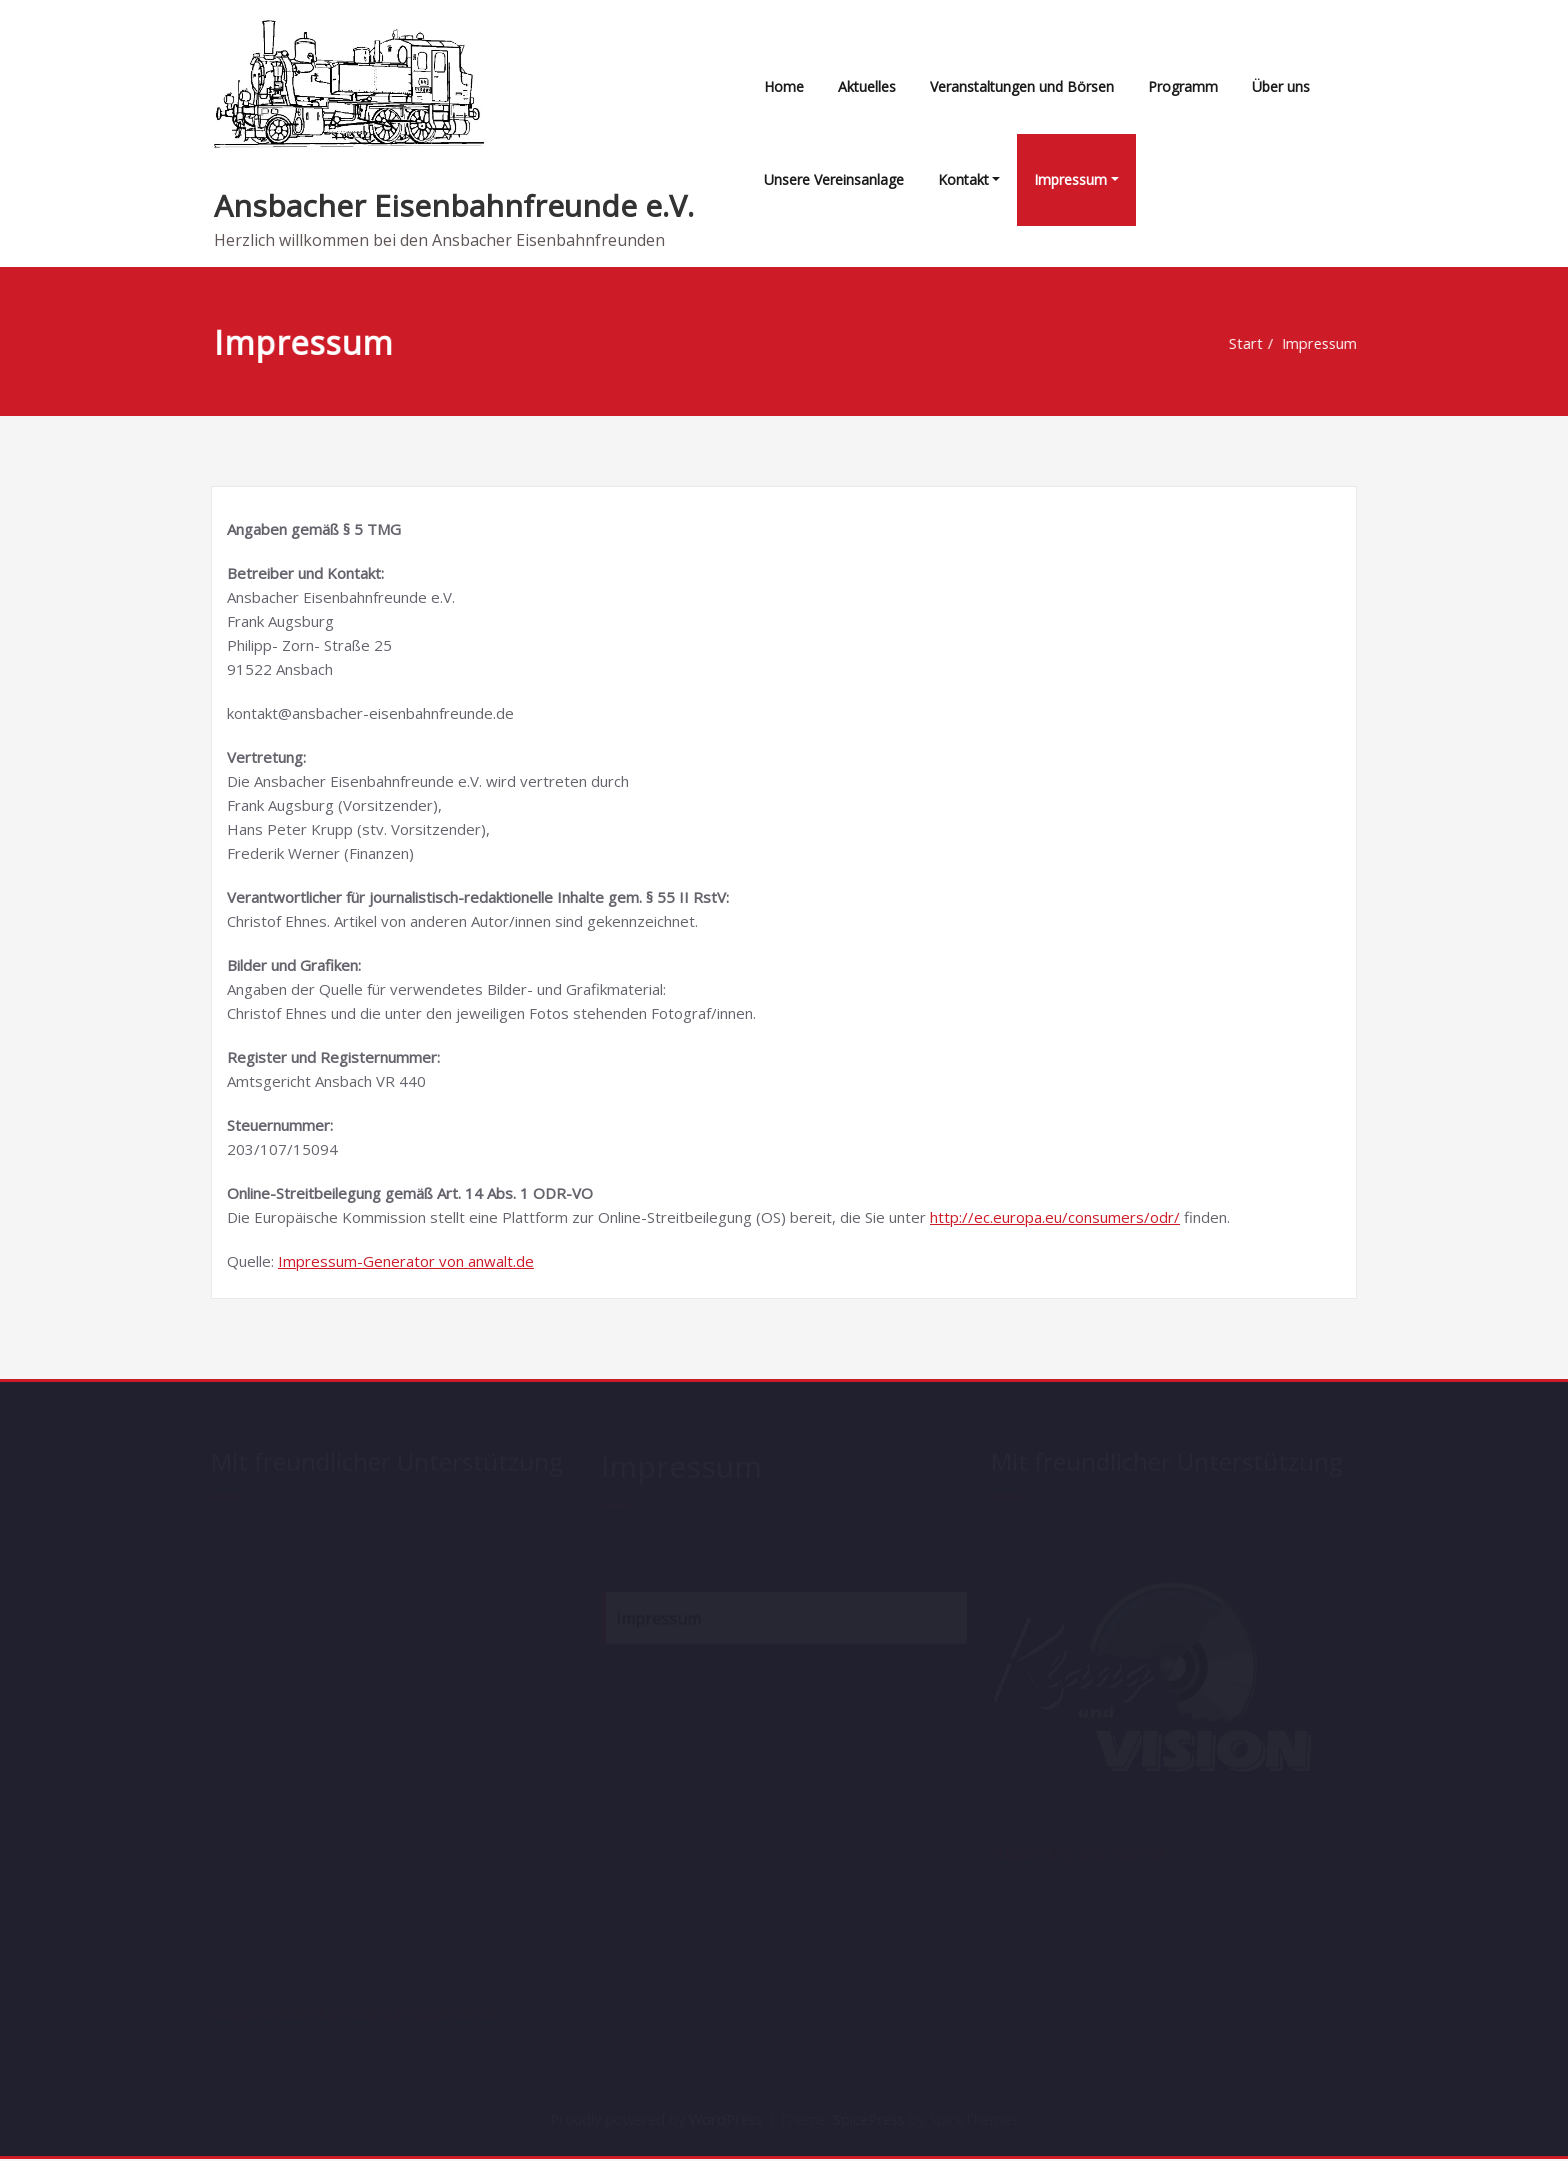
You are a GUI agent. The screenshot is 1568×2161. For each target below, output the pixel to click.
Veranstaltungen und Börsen (1022, 86)
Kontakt (963, 179)
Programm (1183, 86)
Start (1245, 344)
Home (784, 86)
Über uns (1281, 86)
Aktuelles (867, 86)
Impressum (1070, 179)
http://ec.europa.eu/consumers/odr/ (1055, 1217)
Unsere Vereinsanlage (834, 179)
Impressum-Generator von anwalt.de (406, 1261)
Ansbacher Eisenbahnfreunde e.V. (454, 205)
